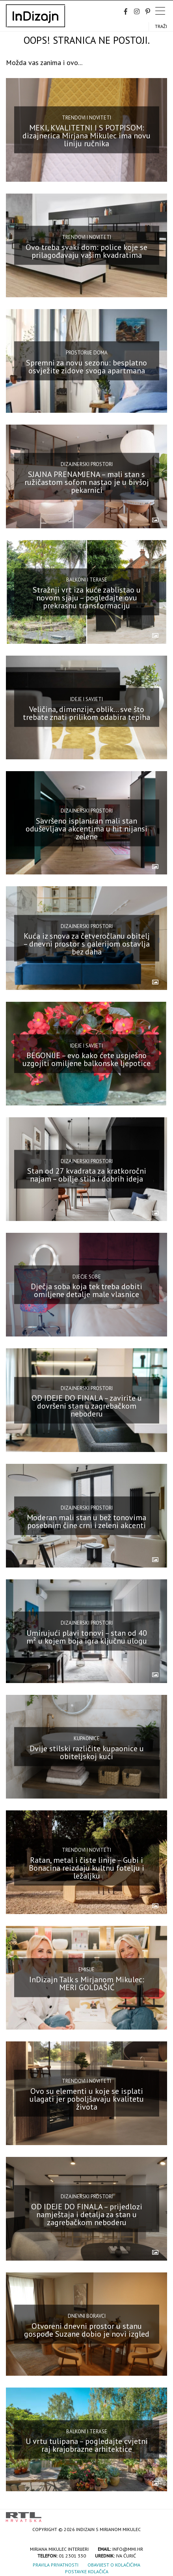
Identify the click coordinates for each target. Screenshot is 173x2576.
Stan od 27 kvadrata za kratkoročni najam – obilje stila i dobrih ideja (86, 1175)
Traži (161, 26)
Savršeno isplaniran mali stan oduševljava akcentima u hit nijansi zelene (86, 828)
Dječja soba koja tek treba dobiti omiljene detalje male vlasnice (86, 1290)
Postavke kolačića (86, 2571)
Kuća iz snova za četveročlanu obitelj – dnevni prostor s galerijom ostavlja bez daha (86, 944)
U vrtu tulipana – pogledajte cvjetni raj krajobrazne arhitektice (87, 2445)
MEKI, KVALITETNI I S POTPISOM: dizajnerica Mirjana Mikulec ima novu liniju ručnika (86, 136)
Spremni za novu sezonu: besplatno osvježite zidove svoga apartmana (86, 367)
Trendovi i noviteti (86, 117)
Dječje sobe (87, 1276)
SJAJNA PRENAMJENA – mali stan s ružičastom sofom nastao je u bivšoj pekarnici (86, 482)
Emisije (86, 1969)
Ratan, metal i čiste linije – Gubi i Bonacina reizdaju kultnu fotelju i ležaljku (86, 1868)
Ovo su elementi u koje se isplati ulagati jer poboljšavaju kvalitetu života (87, 2099)
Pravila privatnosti (55, 2565)
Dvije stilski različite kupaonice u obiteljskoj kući (87, 1752)
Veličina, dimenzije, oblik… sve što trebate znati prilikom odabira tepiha (86, 713)
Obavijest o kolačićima (113, 2565)
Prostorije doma (87, 352)
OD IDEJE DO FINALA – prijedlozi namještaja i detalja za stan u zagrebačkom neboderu (86, 2214)
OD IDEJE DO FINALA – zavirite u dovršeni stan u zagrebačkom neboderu (87, 1406)
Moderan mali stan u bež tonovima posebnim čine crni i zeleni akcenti (86, 1521)
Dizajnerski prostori (87, 464)
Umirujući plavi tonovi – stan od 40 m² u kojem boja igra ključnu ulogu (86, 1637)
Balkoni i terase (86, 579)
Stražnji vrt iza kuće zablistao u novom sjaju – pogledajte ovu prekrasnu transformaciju (87, 597)
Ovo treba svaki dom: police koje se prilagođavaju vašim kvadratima (86, 251)
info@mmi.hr (127, 2549)
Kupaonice (87, 1738)
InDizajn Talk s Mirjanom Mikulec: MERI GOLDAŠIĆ (86, 1983)
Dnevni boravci (87, 2316)
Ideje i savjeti (86, 699)
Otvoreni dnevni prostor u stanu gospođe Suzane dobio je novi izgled (86, 2330)
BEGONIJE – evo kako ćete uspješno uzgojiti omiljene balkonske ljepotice (86, 1059)
